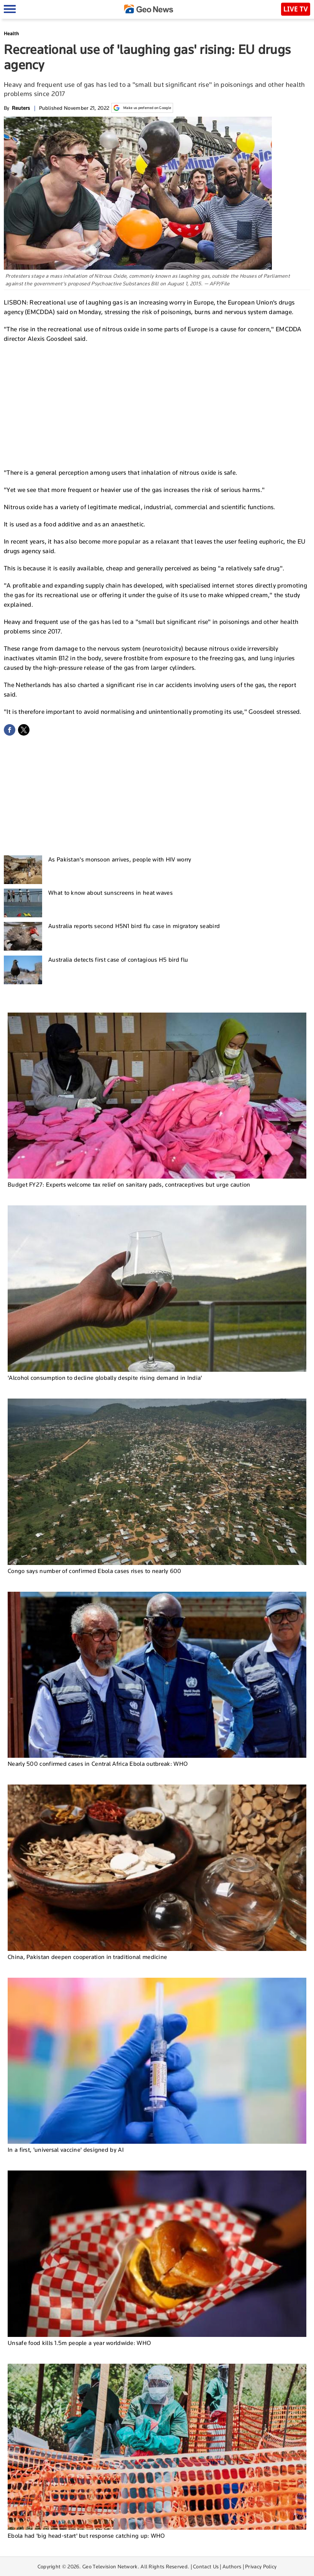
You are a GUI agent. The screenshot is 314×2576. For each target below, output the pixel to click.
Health (11, 33)
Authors (231, 2566)
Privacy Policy (260, 2566)
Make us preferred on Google (142, 108)
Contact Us (206, 2566)
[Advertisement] (157, 404)
